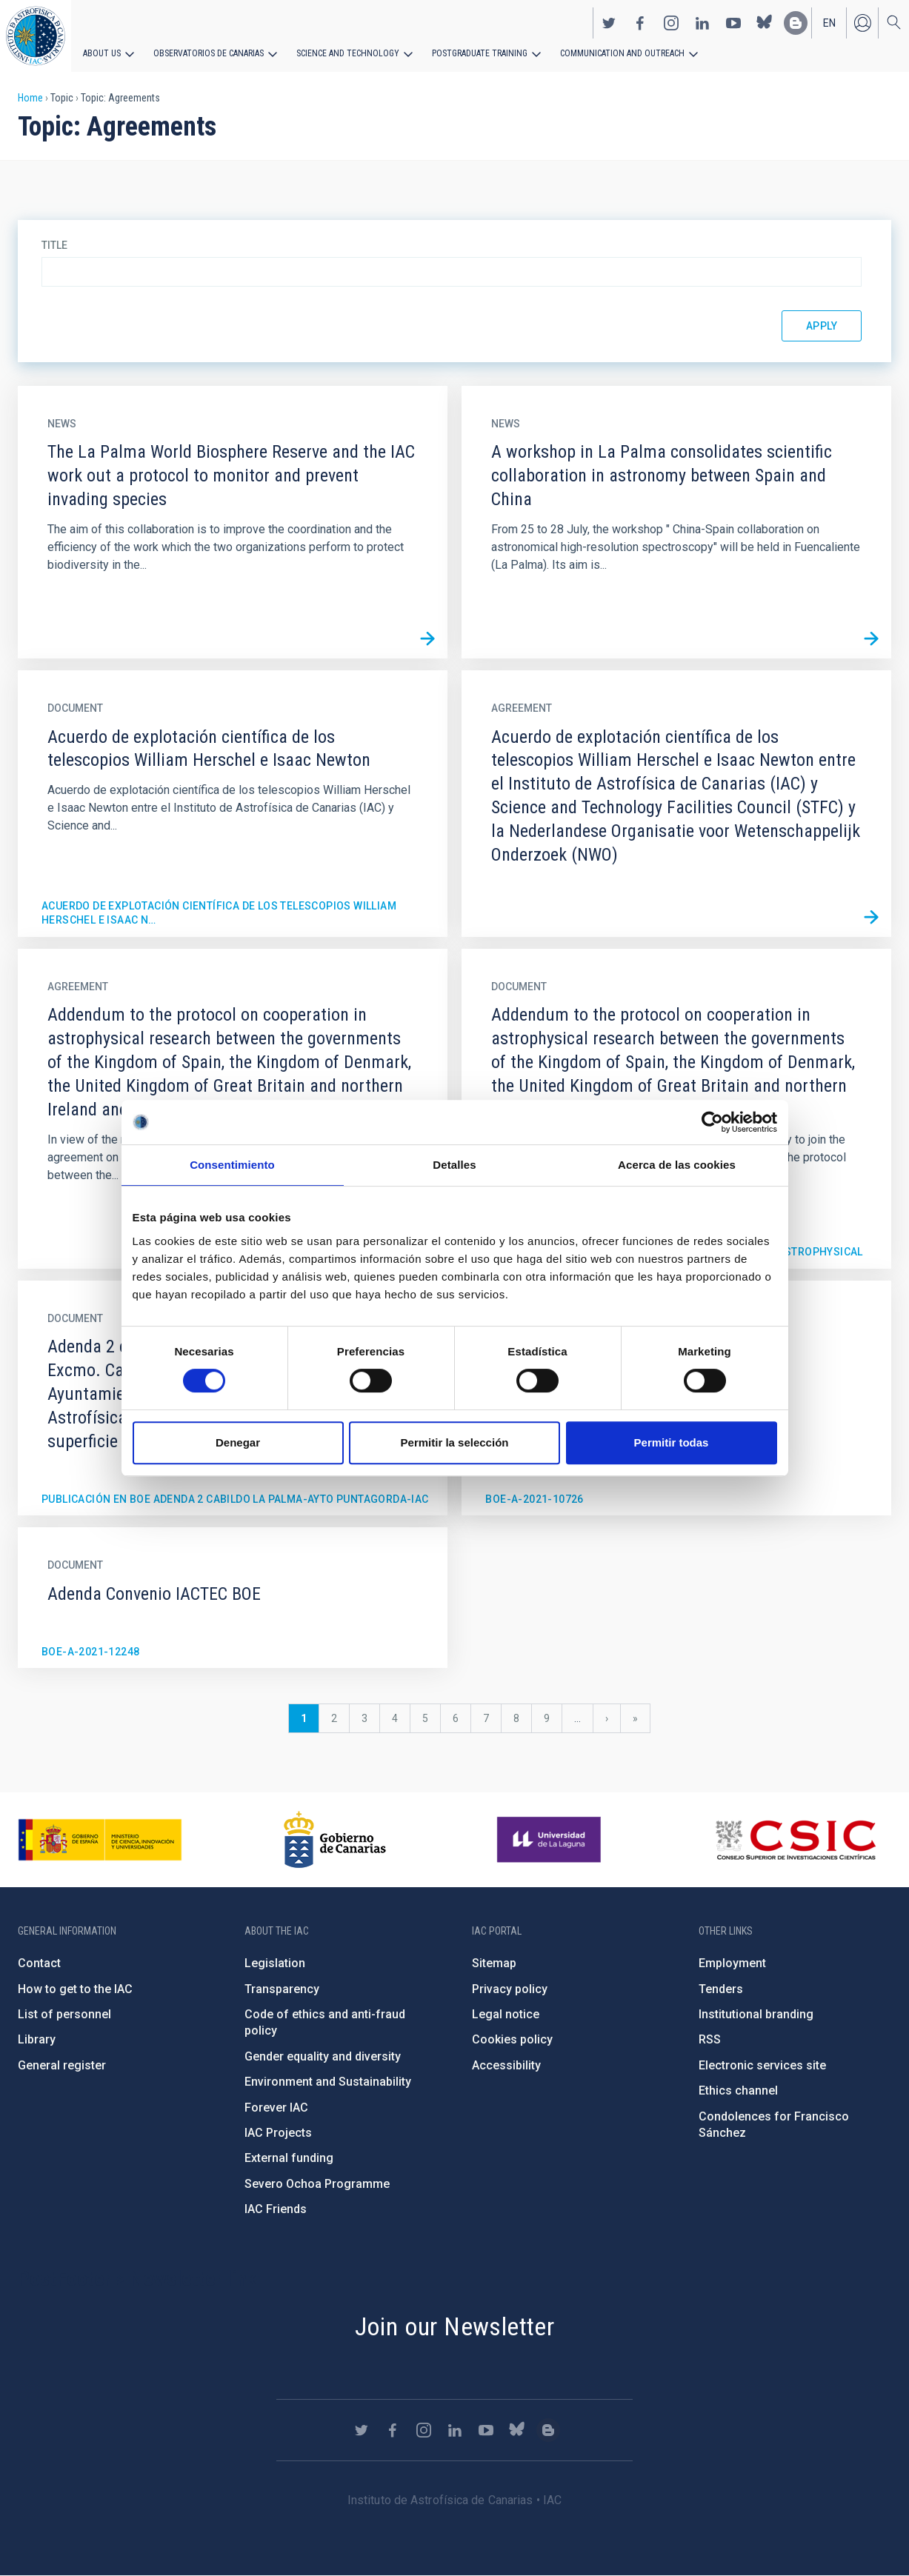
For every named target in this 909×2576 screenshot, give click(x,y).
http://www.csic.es (795, 1840)
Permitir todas (671, 1442)
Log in (862, 23)
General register (62, 2065)
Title (54, 245)
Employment (732, 1963)
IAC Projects (278, 2133)
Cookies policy (512, 2039)
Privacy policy (509, 1989)
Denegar (238, 1442)
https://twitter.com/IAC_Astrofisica (609, 23)
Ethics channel (738, 2090)
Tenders (721, 1989)
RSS (710, 2039)
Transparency (281, 1989)
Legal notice (505, 2014)
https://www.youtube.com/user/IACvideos (733, 23)
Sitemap (494, 1963)
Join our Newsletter (455, 2326)
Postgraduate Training (479, 53)
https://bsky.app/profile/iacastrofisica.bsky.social (764, 23)
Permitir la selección (455, 1442)
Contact (39, 1963)
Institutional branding (756, 2014)
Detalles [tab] (454, 1164)
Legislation (274, 1963)
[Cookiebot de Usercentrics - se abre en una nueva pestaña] (712, 1122)
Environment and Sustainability (327, 2082)
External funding (288, 2158)
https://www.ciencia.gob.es (100, 1839)
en (829, 23)
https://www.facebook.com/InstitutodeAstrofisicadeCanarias (640, 23)
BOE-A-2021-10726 (534, 1499)
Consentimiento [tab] (232, 1164)
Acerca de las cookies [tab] (677, 1164)
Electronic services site (762, 2065)
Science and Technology (347, 53)
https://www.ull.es (550, 1839)
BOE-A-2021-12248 (90, 1652)
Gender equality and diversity (322, 2056)
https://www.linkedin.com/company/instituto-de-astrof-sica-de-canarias (702, 23)
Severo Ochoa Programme (317, 2184)
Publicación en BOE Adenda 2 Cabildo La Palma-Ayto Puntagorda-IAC (235, 1499)
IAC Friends (275, 2209)
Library (37, 2039)
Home (30, 98)
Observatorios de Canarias (208, 53)
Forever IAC (276, 2107)
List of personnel (64, 2014)
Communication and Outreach (622, 53)
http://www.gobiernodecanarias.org (335, 1839)
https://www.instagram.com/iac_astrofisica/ (671, 23)
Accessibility (506, 2065)
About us (102, 53)
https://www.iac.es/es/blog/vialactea (795, 23)
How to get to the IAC (75, 1989)
